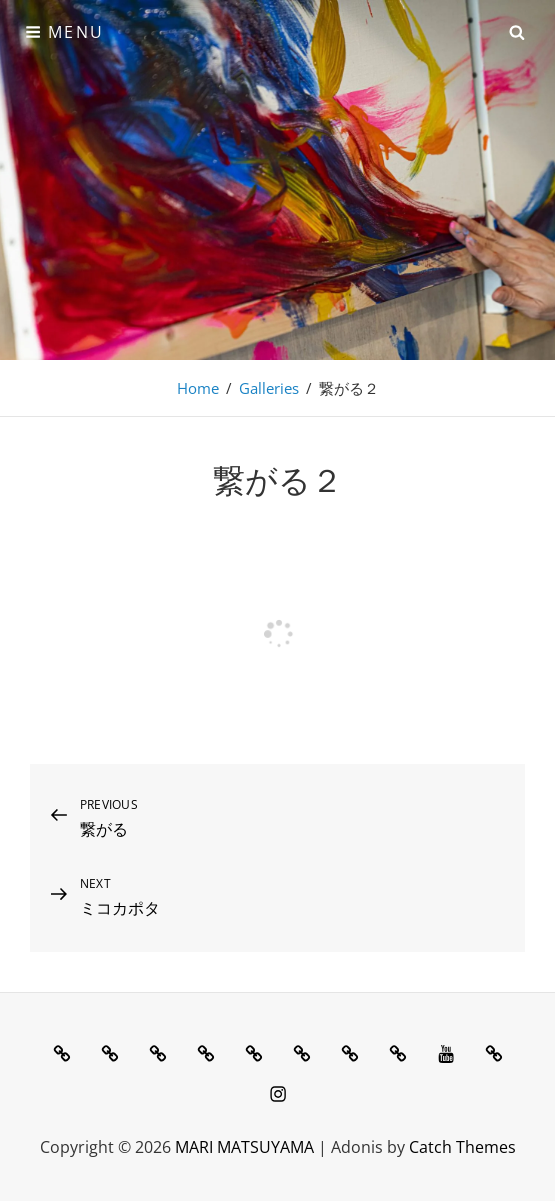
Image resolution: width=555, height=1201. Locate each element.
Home (198, 388)
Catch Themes (462, 1147)
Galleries (269, 388)
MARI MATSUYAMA (244, 1147)
